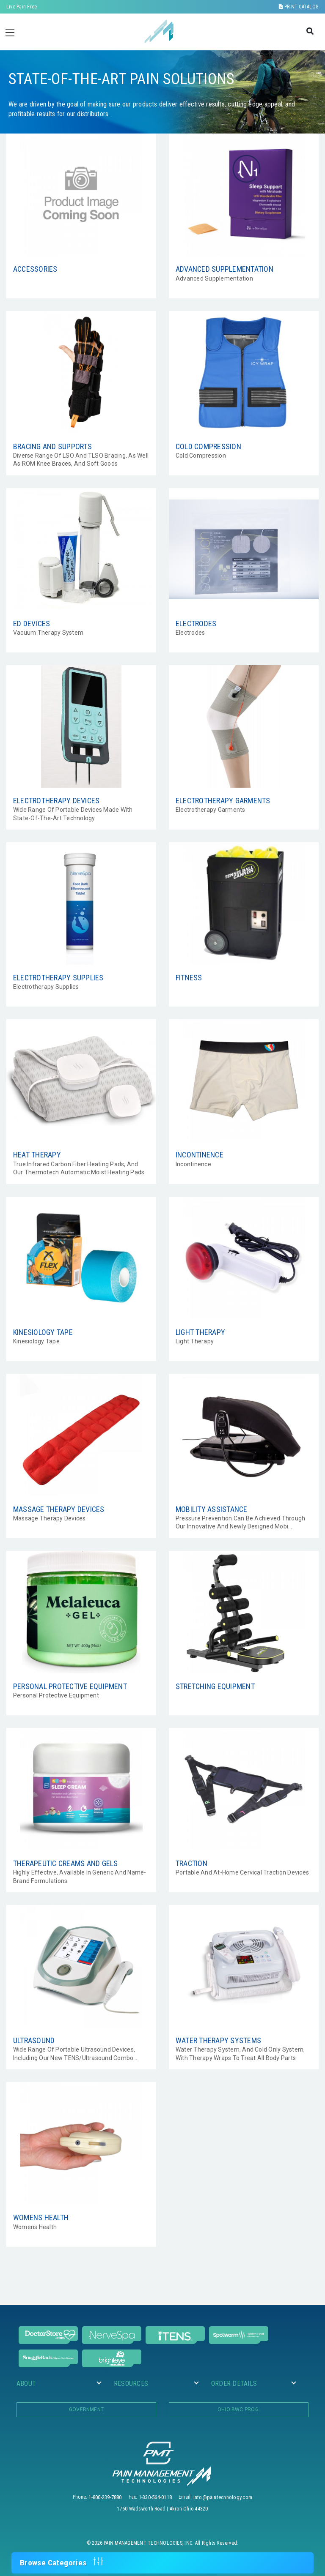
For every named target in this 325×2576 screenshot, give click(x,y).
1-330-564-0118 (155, 2497)
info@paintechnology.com (223, 2497)
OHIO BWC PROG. (239, 2409)
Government (86, 2409)
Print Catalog (299, 7)
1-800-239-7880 (104, 2497)
